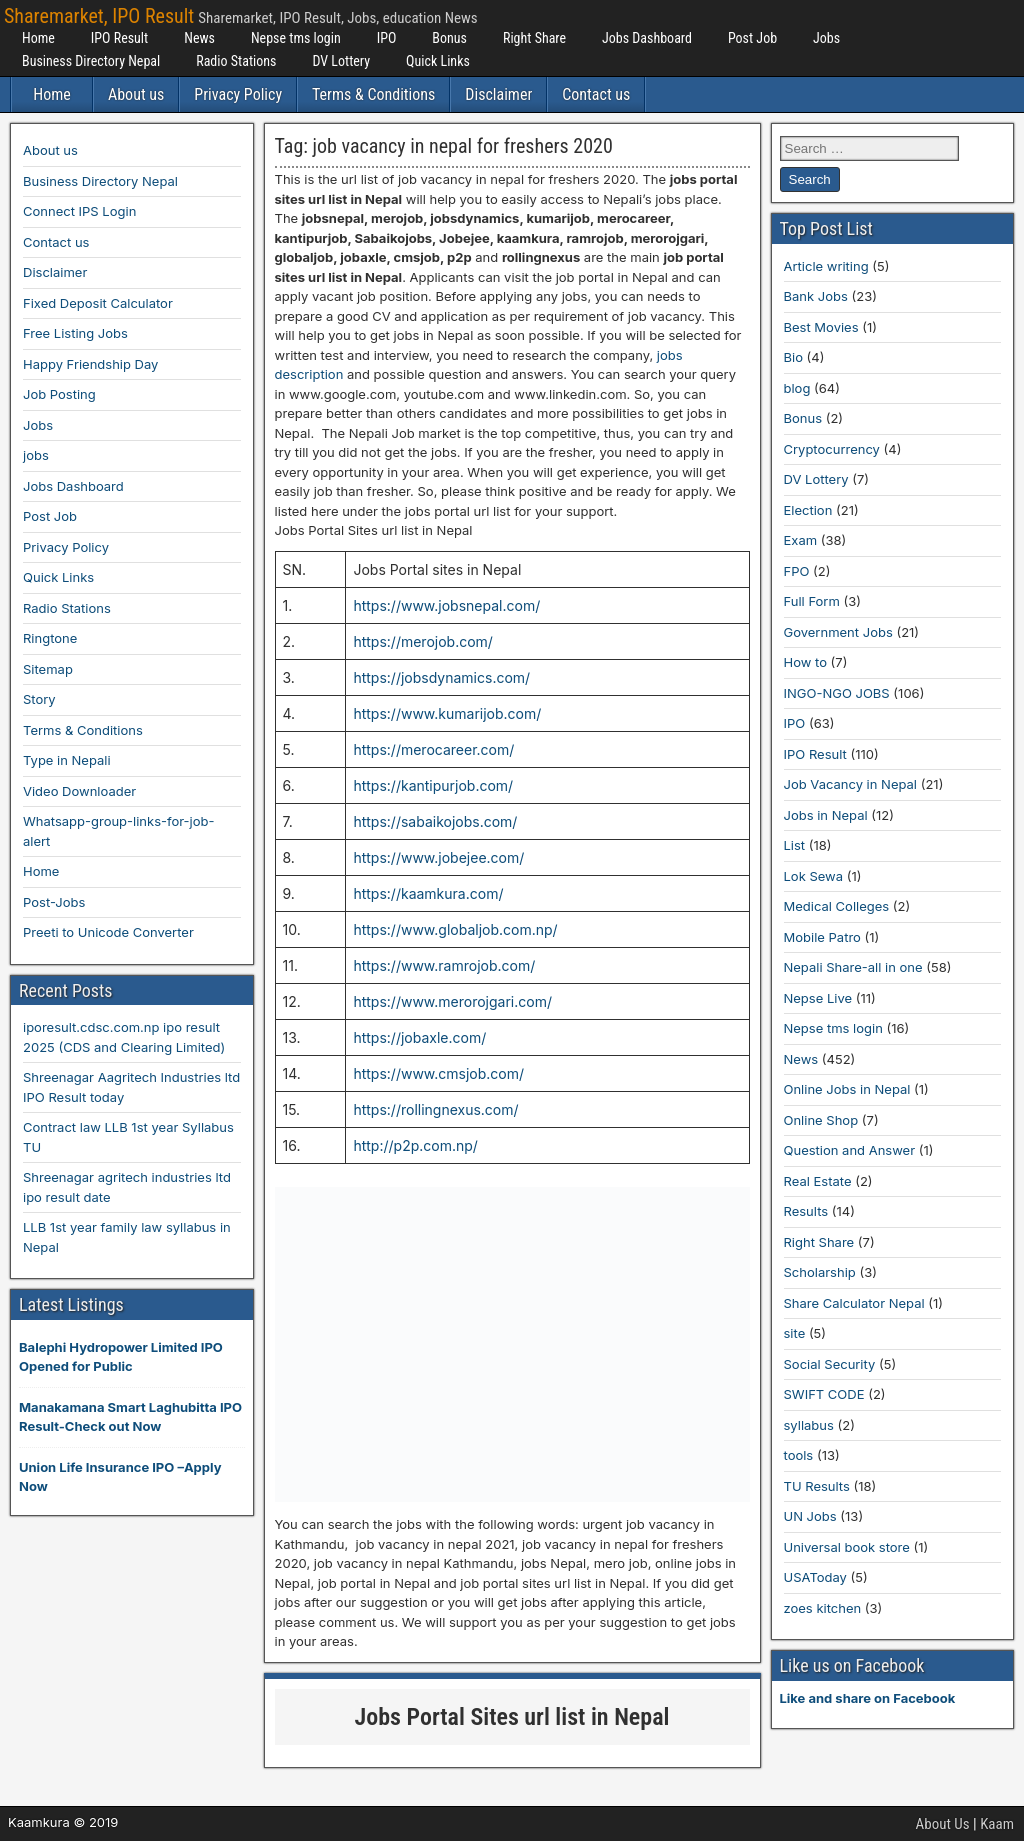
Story (39, 699)
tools (799, 1455)
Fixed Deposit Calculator (98, 303)
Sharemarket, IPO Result (99, 16)
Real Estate (818, 1181)
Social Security (830, 1364)
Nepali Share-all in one (853, 967)
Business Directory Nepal (91, 61)
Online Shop (821, 1120)
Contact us (596, 94)
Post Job (752, 38)
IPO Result (119, 38)
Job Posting (59, 394)
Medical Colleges (837, 906)
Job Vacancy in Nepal (851, 784)
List (795, 845)
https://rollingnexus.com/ (435, 1109)
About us (136, 94)
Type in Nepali (67, 760)
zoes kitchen (823, 1608)
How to (805, 662)
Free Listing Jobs (75, 333)
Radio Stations (236, 61)
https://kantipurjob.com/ (433, 785)
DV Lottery (341, 61)
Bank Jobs (816, 296)
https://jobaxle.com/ (419, 1037)
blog (797, 388)
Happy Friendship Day (90, 364)
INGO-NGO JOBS (837, 693)
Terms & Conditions (373, 94)
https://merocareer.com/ (433, 749)
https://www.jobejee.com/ (438, 857)
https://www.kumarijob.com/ (447, 713)
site (795, 1333)
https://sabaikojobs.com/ (435, 821)
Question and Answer (850, 1150)
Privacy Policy (238, 94)
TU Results (817, 1486)
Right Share (534, 38)
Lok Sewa (814, 876)
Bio (793, 357)
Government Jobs (838, 632)
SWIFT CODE (824, 1394)
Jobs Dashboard (647, 38)
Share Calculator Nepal (854, 1303)
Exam (801, 540)
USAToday (815, 1577)
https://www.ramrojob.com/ (444, 965)
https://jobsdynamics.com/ (441, 677)
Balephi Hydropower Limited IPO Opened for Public (121, 1357)
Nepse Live (818, 998)
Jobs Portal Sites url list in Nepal (512, 1717)
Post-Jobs (54, 902)
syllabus (809, 1425)
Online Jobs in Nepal (847, 1089)
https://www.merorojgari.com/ (452, 1001)
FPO (797, 571)
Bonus (449, 38)
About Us (943, 1824)
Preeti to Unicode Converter (108, 932)
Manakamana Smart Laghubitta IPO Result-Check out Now (130, 1417)
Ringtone (50, 638)
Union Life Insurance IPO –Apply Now (120, 1477)
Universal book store (847, 1547)
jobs (36, 455)
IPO (387, 38)
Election (808, 510)
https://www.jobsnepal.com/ (446, 605)
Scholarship (820, 1272)
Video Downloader (79, 791)
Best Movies (821, 327)
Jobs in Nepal (826, 815)
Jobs (826, 38)
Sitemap (48, 669)
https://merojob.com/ (422, 641)
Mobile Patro (822, 937)
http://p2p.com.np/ (415, 1145)
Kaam (997, 1824)
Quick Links (438, 61)
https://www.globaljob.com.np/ (455, 929)
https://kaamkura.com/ (428, 893)
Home (38, 38)
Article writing (826, 266)
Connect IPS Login (79, 211)
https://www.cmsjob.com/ (438, 1073)
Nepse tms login (296, 38)
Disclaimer (498, 94)
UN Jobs (810, 1516)
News (199, 38)
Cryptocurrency (832, 449)
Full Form (812, 601)
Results (806, 1211)
